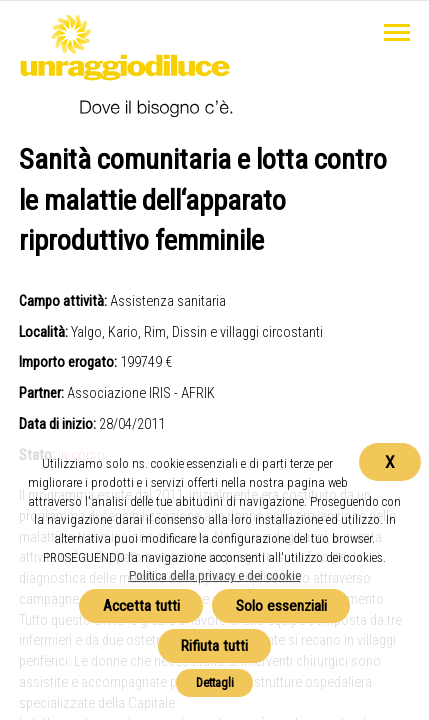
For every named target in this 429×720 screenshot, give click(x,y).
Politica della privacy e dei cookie (215, 575)
